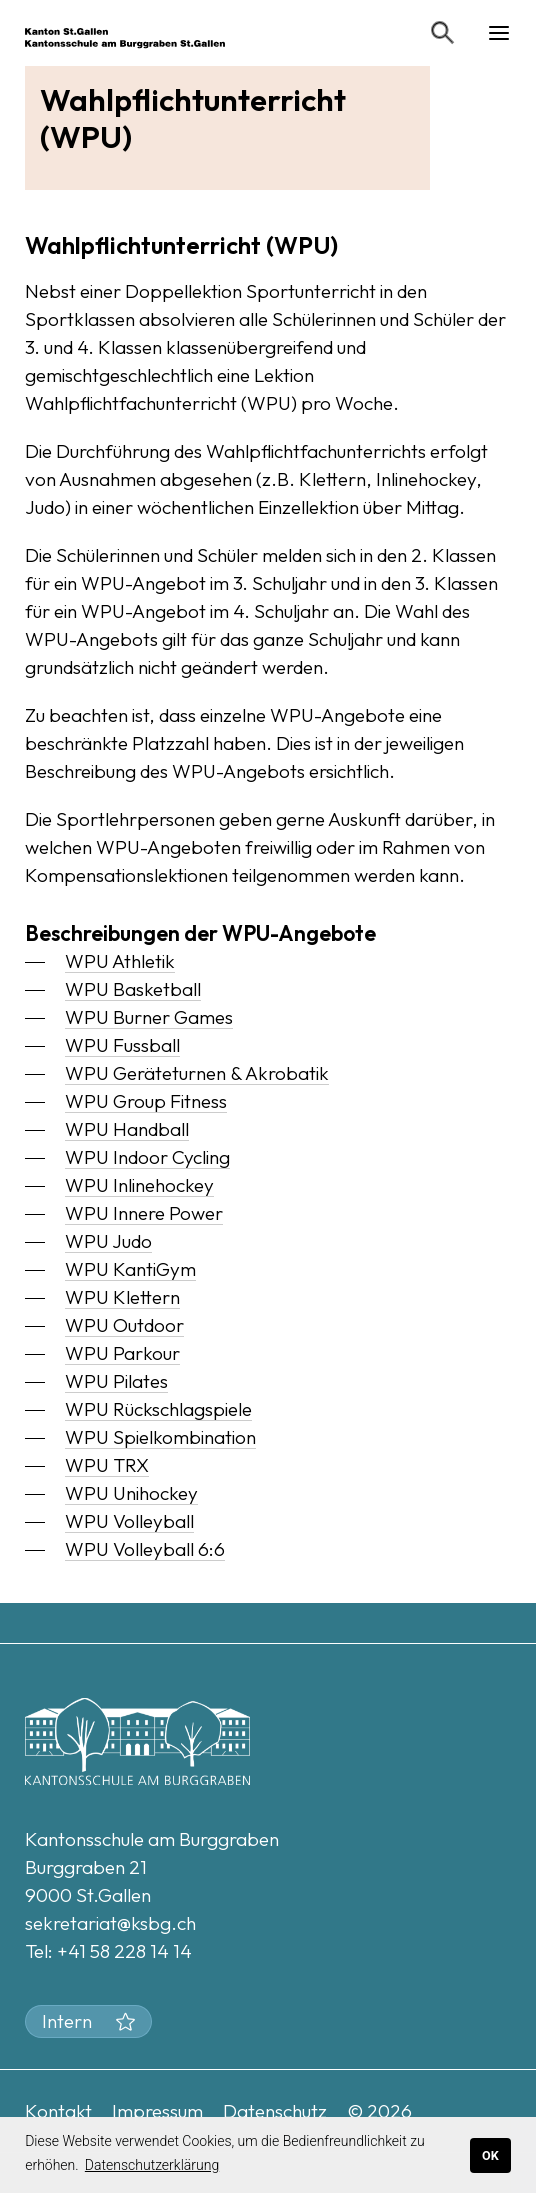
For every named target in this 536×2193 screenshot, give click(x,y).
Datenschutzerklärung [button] (152, 2165)
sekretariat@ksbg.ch (110, 1923)
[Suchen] (443, 33)
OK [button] (490, 2155)
